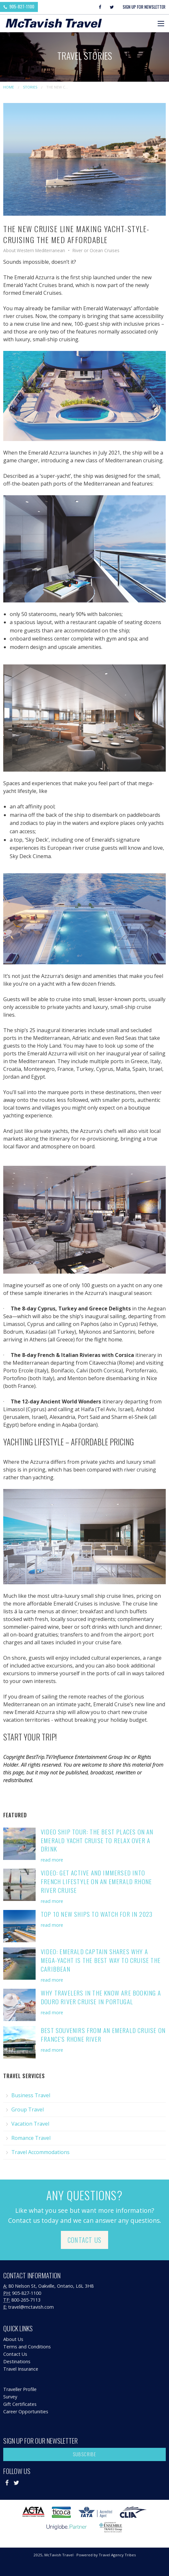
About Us (13, 2339)
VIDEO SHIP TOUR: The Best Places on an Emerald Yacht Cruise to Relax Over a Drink (97, 1840)
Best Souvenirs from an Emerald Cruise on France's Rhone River (103, 2035)
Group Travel (27, 2109)
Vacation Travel (30, 2123)
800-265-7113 (25, 2300)
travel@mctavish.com (31, 2307)
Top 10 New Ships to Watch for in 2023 (96, 1914)
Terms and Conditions (27, 2347)
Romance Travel (31, 2137)
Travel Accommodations (40, 2152)
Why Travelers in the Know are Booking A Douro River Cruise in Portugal (101, 1997)
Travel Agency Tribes (117, 2554)
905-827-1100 (19, 6)
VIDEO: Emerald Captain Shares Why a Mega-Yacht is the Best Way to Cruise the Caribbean (101, 1960)
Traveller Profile (20, 2389)
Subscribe (84, 2454)
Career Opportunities (25, 2411)
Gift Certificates (20, 2404)
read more (52, 1860)
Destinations (16, 2361)
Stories (30, 87)
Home (8, 87)
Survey (10, 2397)
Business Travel (30, 2095)
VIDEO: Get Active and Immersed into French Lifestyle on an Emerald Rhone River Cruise (96, 1881)
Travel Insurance (20, 2369)
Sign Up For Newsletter (144, 7)
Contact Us (84, 2240)
